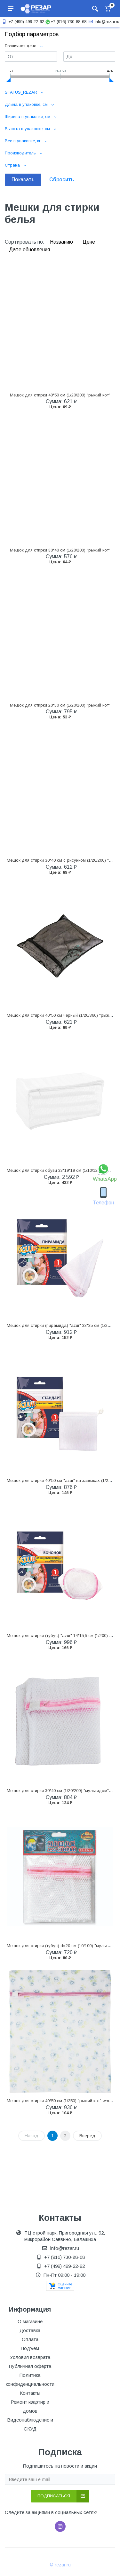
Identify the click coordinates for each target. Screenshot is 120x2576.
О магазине (30, 2321)
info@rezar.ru (103, 21)
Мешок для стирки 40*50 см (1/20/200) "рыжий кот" (60, 395)
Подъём (30, 2348)
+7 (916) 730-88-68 (65, 21)
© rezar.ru (60, 2564)
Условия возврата (30, 2357)
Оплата (30, 2339)
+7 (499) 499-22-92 (22, 21)
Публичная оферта (30, 2366)
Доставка (30, 2330)
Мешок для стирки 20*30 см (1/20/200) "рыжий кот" (60, 705)
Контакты (30, 2393)
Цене (89, 242)
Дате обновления (29, 249)
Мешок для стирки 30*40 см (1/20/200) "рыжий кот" (60, 550)
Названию (62, 242)
